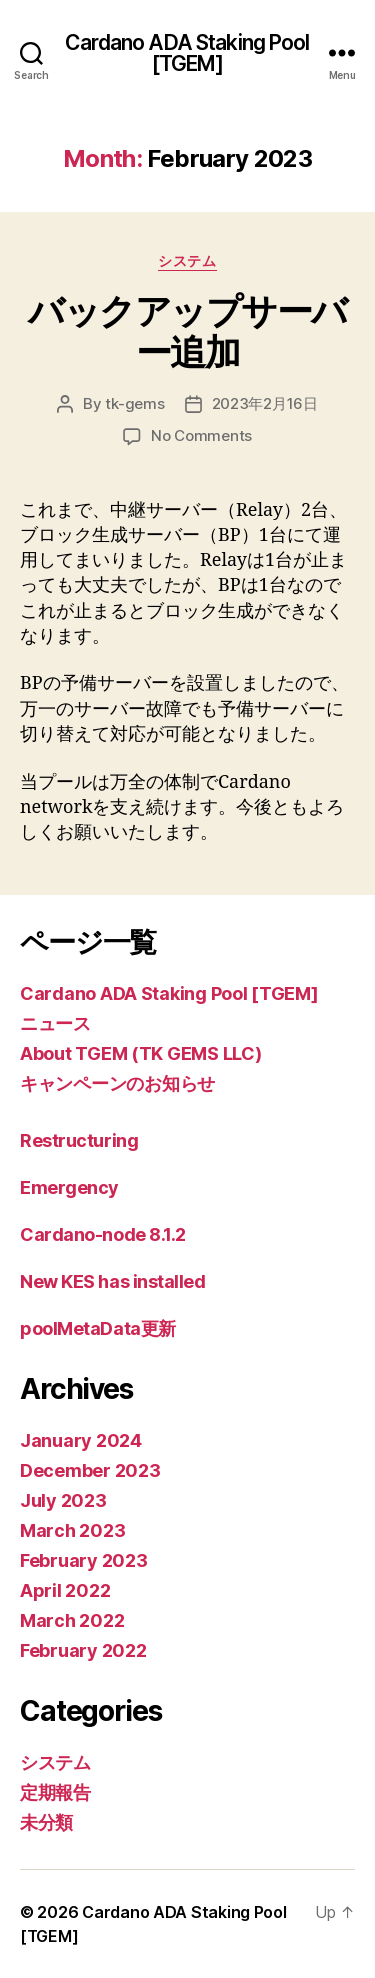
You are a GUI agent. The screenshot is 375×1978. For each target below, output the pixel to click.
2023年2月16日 (265, 403)
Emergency (69, 1187)
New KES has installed (113, 1281)
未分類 (46, 1822)
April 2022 (65, 1590)
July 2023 (63, 1500)
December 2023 (90, 1470)
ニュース (55, 1023)
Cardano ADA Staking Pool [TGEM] (187, 53)
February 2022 (83, 1650)
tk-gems (134, 403)
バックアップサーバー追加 (187, 331)
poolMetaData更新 (98, 1328)
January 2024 (81, 1440)
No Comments (201, 435)
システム (187, 260)
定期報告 (55, 1792)
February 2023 (84, 1560)
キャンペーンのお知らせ (117, 1083)
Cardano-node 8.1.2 (103, 1234)
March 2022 (72, 1620)
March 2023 (72, 1530)
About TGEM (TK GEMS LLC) (141, 1053)
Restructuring (79, 1140)
